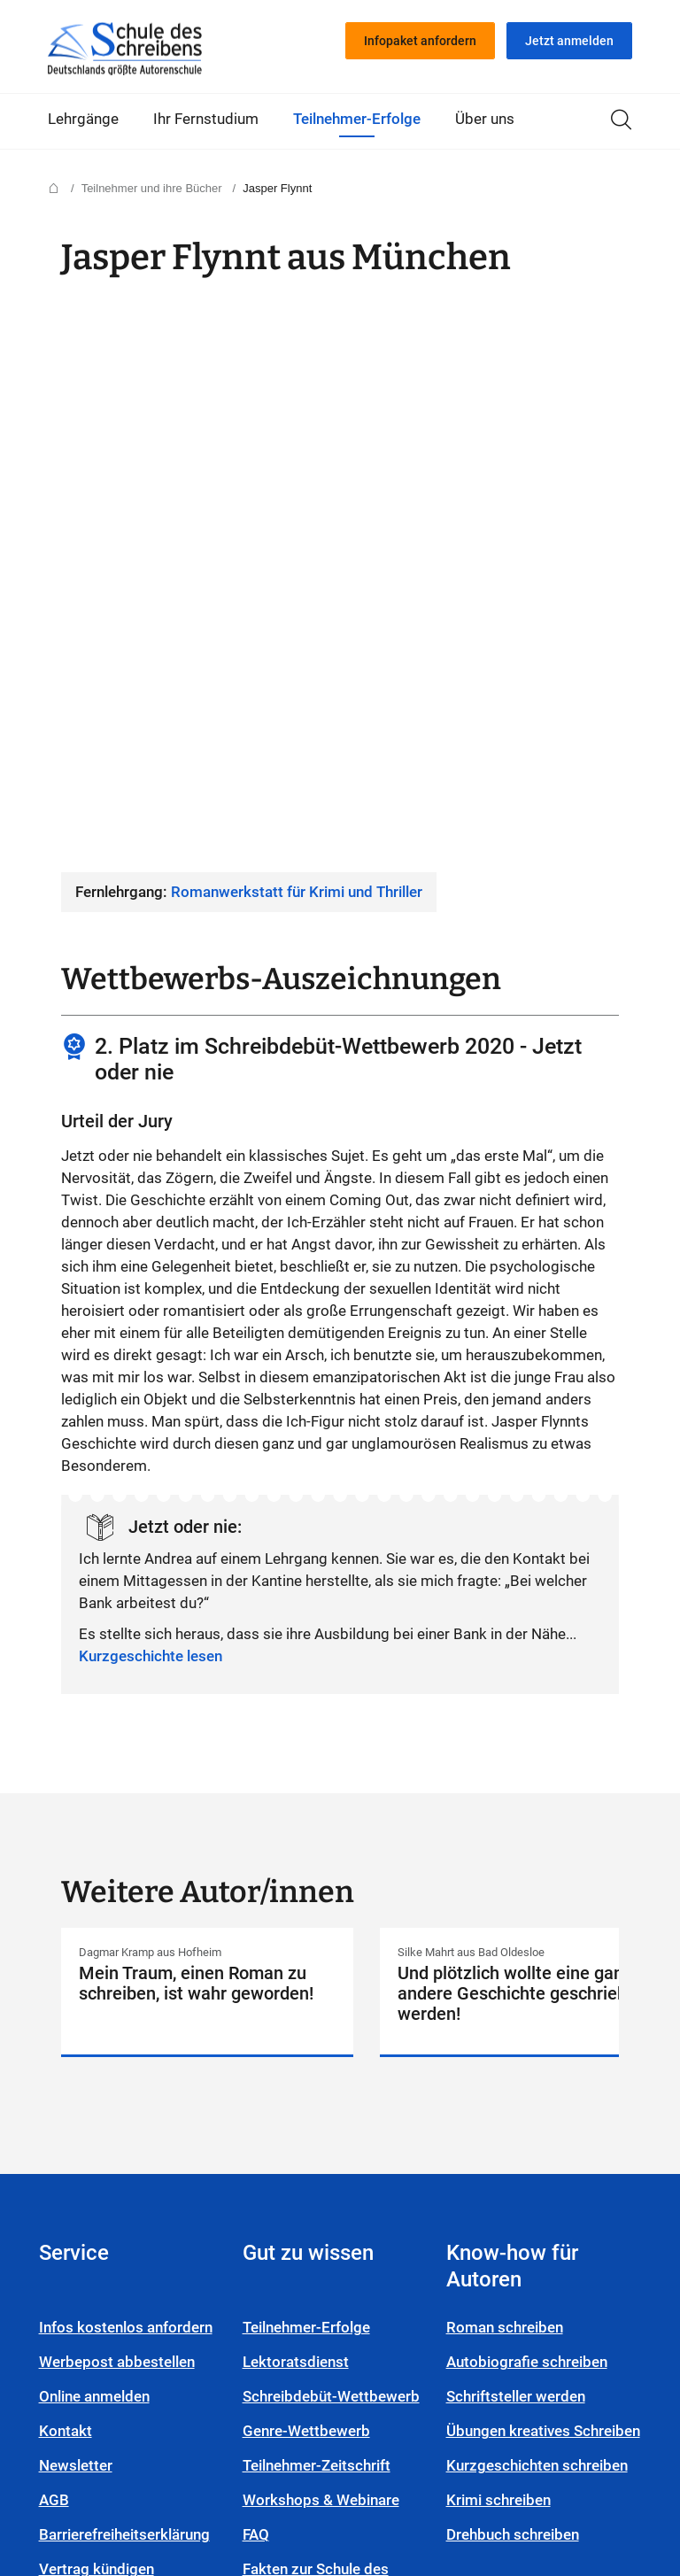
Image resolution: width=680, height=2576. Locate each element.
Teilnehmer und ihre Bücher (151, 188)
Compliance (160, 2456)
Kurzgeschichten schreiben (511, 2105)
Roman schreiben (513, 1934)
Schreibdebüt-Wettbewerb (340, 2003)
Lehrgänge (83, 119)
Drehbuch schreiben (521, 2185)
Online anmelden (103, 2003)
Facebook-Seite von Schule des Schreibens (411, 2500)
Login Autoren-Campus (146, 2210)
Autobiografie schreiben (535, 1968)
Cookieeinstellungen (492, 2456)
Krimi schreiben (507, 2151)
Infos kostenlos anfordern (134, 1934)
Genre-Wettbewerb (315, 2037)
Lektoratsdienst (304, 1968)
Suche (621, 120)
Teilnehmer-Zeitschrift (325, 2072)
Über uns (484, 119)
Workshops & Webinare (329, 2107)
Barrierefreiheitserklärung (133, 2141)
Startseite (125, 48)
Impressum (259, 2456)
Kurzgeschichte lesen (150, 1098)
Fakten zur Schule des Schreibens (324, 2187)
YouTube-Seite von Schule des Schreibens (370, 2500)
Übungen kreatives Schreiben (517, 2049)
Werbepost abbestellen (126, 1968)
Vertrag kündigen (105, 2176)
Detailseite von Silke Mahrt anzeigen (526, 1517)
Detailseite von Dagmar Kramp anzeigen (207, 1517)
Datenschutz (362, 2456)
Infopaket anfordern (420, 41)
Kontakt (74, 2037)
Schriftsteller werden (524, 2003)
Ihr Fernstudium (206, 119)
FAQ (264, 2141)
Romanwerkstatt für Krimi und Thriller (296, 334)
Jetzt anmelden (569, 41)
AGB (63, 2107)
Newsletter (84, 2072)
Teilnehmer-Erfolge (357, 119)
